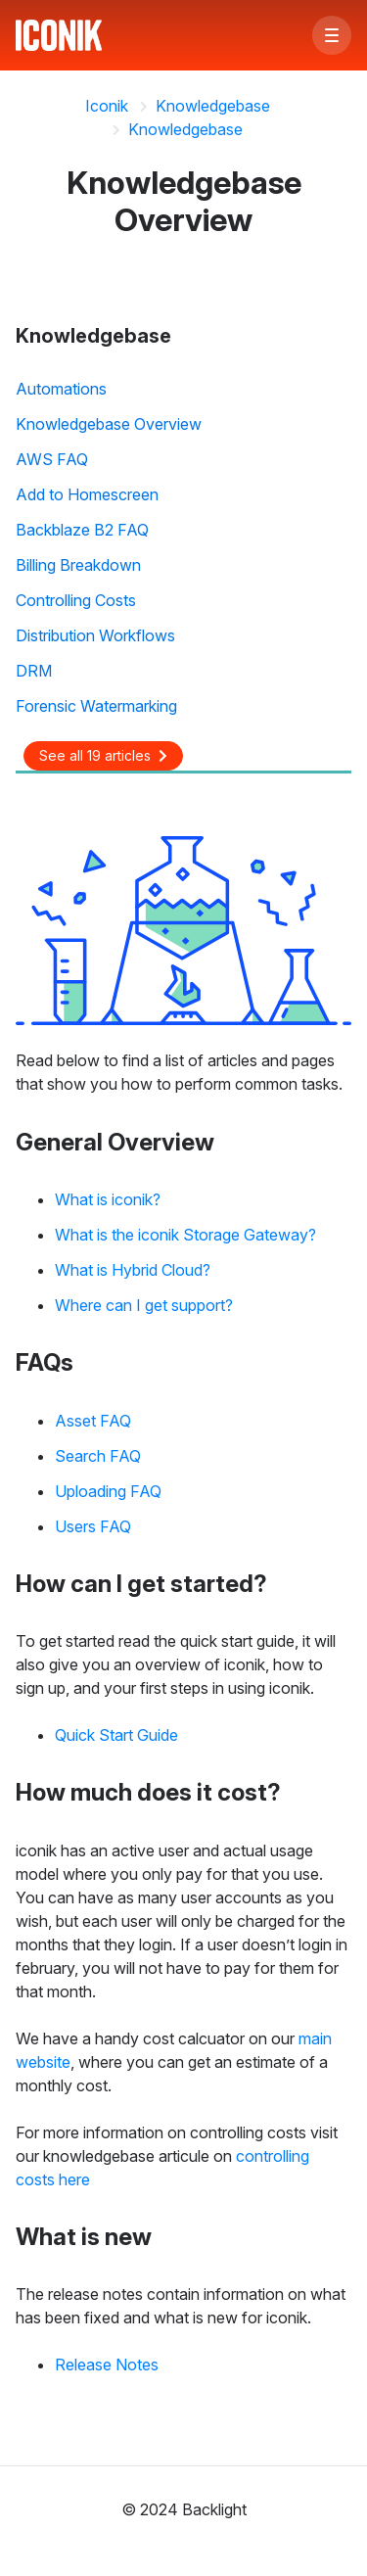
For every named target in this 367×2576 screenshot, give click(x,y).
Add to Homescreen (87, 494)
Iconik (106, 106)
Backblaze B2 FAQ (82, 529)
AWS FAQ (52, 459)
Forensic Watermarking (96, 706)
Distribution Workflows (95, 635)
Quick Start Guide (116, 1735)
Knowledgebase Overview (109, 424)
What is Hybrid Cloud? (132, 1270)
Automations (61, 388)
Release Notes (107, 2364)
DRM (34, 670)
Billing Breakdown (78, 565)
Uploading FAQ (108, 1491)
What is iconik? (108, 1199)
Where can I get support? (144, 1305)
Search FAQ (98, 1456)
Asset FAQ (93, 1420)
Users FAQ (93, 1526)
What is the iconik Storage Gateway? (185, 1234)
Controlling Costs (76, 600)
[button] (331, 35)
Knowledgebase (213, 106)
